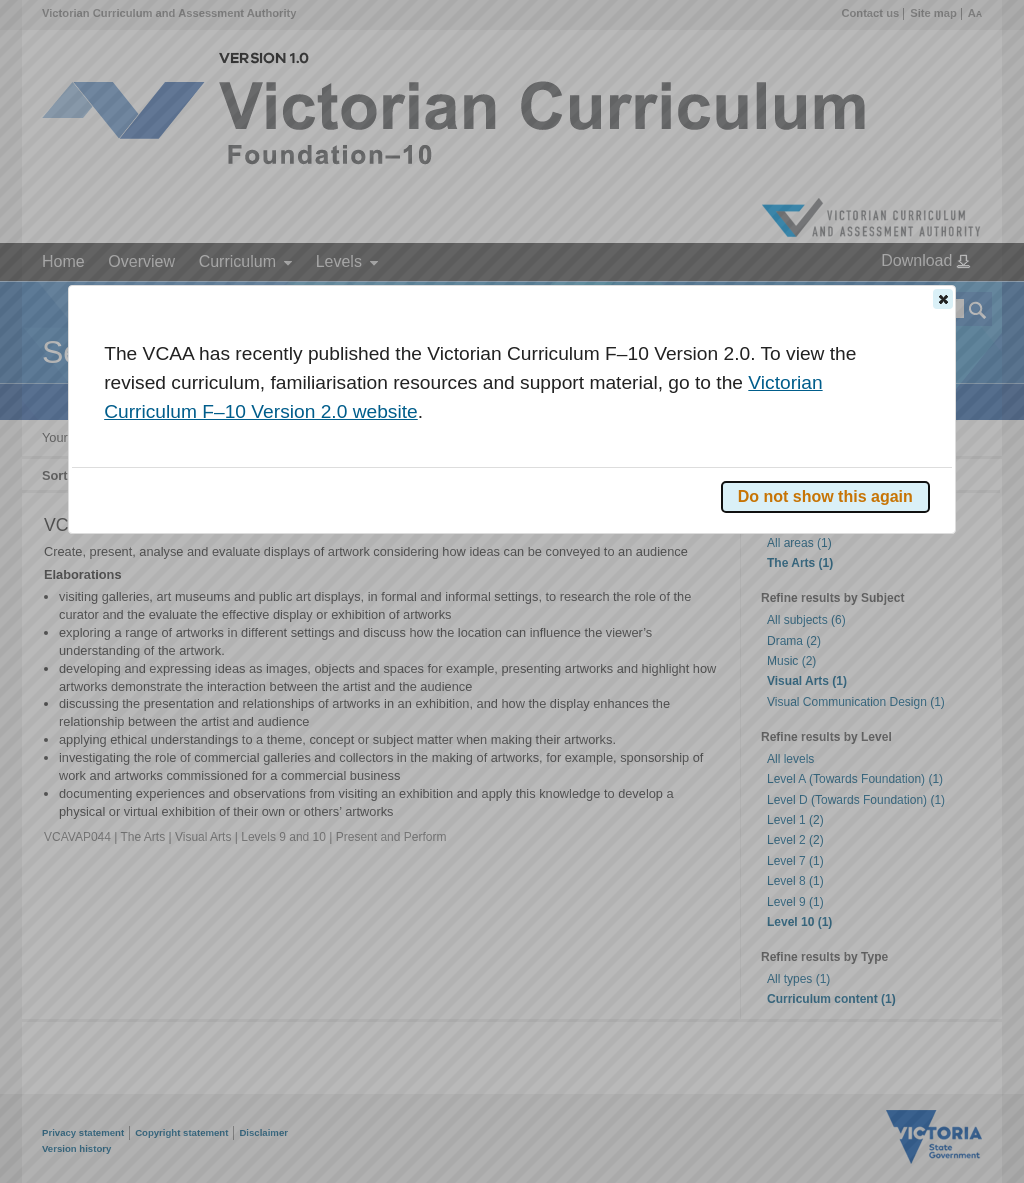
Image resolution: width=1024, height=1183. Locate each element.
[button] (943, 299)
